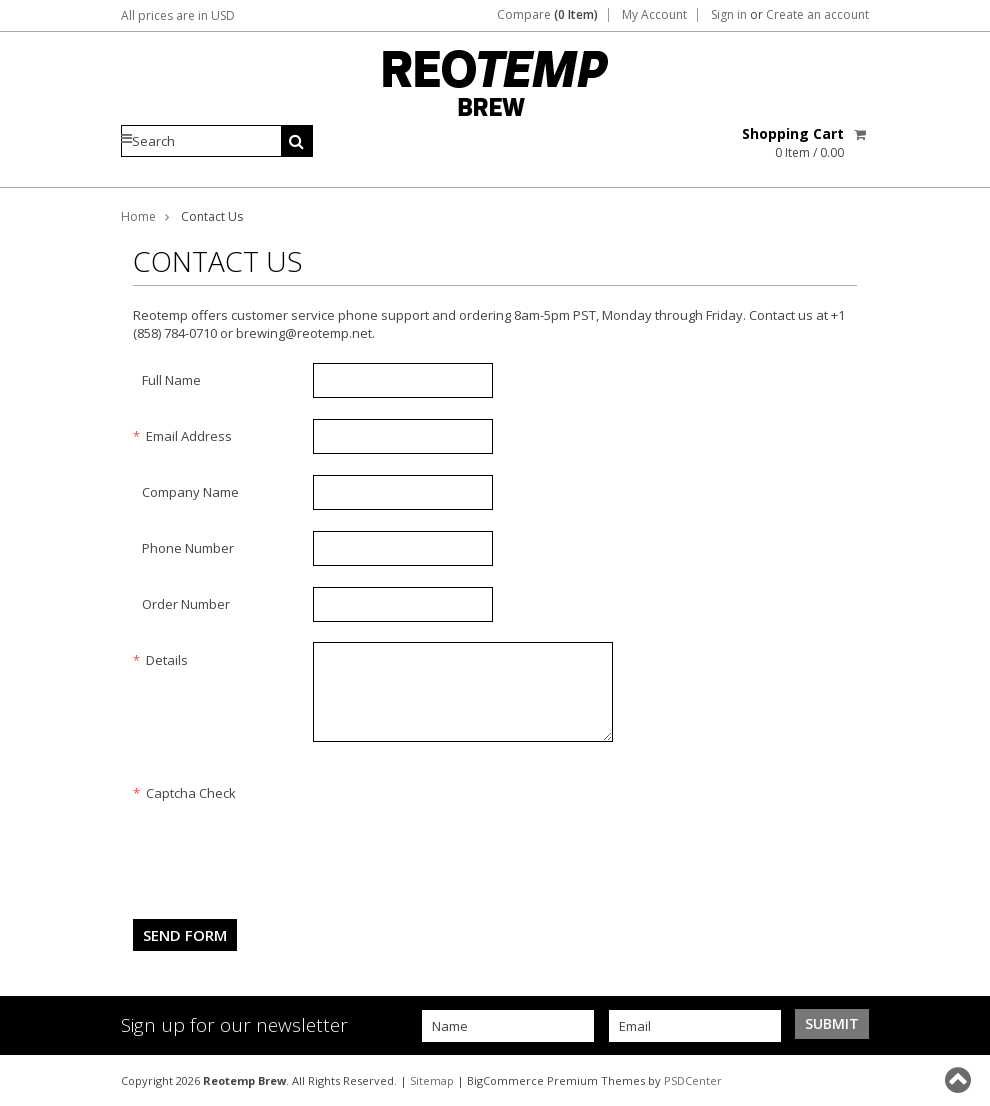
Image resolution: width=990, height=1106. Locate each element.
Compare (547, 15)
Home (138, 216)
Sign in (729, 15)
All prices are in (178, 15)
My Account (654, 15)
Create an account (817, 15)
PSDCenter (693, 1080)
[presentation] (465, 814)
